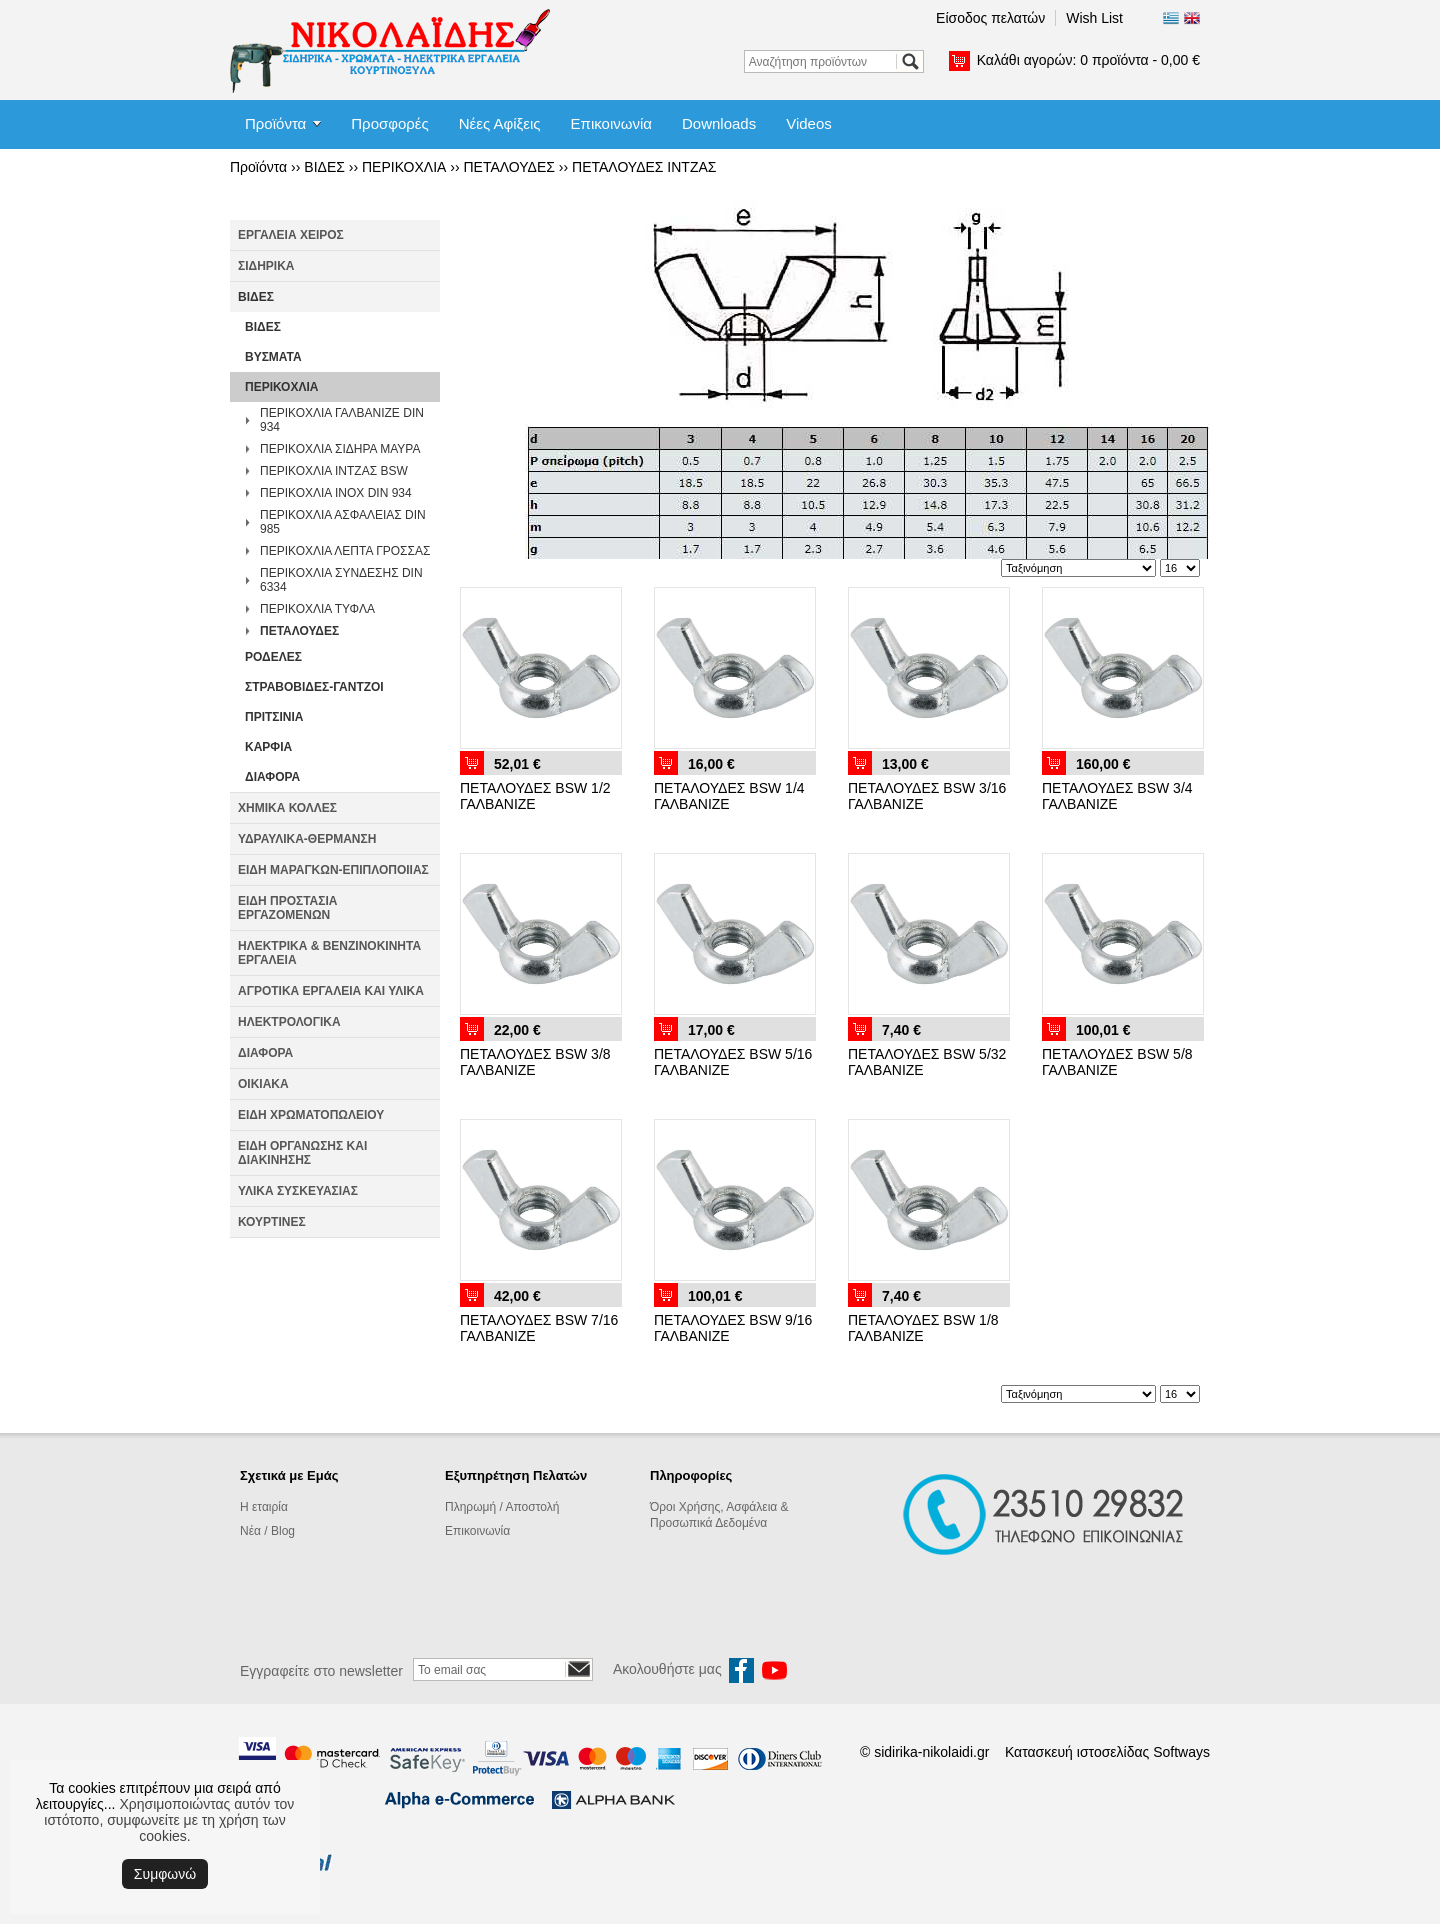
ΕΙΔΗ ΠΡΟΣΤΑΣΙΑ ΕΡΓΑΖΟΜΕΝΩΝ (287, 908)
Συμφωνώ (165, 1874)
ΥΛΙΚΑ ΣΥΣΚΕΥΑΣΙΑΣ (298, 1191)
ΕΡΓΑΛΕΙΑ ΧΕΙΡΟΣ (291, 235)
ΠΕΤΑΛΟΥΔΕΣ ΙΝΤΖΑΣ (644, 167)
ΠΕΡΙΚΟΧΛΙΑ (404, 167)
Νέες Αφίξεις (500, 123)
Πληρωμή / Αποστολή (502, 1507)
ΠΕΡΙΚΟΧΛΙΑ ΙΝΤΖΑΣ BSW (334, 471)
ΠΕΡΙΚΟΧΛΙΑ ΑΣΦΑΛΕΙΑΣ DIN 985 (343, 522)
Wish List (1094, 18)
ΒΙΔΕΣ (324, 167)
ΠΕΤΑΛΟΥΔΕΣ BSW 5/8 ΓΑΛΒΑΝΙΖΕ (1117, 1062)
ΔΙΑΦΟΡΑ (272, 777)
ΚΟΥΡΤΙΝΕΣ (272, 1222)
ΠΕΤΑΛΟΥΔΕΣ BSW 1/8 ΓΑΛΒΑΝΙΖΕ (923, 1328)
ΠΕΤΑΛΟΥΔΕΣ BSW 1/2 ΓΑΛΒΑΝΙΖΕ (535, 796)
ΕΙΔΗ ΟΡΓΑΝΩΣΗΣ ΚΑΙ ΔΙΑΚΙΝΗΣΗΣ (302, 1153)
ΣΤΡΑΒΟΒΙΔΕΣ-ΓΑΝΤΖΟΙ (314, 687)
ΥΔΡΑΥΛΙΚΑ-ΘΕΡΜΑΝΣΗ (307, 839)
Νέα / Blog (267, 1531)
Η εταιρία (264, 1507)
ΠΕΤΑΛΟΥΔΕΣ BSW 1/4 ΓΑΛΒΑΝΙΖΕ (729, 796)
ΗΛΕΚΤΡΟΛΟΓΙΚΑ (289, 1022)
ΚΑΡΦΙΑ (268, 747)
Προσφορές (389, 123)
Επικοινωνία (611, 123)
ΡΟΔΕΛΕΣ (273, 657)
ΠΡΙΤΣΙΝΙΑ (274, 717)
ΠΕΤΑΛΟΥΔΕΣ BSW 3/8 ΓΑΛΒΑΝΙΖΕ (535, 1062)
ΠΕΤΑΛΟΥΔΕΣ (508, 167)
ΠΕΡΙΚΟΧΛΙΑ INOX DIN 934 (336, 493)
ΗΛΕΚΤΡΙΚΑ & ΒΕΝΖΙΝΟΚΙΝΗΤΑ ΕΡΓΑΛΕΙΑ (329, 953)
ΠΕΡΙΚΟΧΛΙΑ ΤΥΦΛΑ (317, 609)
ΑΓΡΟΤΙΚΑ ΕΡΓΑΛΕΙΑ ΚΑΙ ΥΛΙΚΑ (331, 991)
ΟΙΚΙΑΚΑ (263, 1084)
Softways (1181, 1752)
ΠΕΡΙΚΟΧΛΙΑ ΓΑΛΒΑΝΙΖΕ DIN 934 (342, 420)
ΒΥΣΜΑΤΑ (273, 357)
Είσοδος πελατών (990, 18)
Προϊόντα (275, 123)
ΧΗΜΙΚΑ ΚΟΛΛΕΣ (287, 808)
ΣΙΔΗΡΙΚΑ (266, 266)
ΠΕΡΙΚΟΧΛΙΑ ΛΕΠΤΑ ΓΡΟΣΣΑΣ (345, 551)
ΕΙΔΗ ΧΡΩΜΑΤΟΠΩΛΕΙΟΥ (311, 1115)
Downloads (719, 123)
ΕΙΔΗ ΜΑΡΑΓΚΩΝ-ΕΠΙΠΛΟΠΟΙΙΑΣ (333, 870)
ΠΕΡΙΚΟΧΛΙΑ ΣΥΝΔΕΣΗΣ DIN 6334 (341, 580)
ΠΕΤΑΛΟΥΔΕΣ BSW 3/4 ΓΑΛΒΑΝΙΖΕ (1117, 796)
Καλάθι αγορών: (1088, 60)
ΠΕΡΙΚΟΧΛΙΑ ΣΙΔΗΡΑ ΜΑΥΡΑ (340, 449)
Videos (809, 123)
